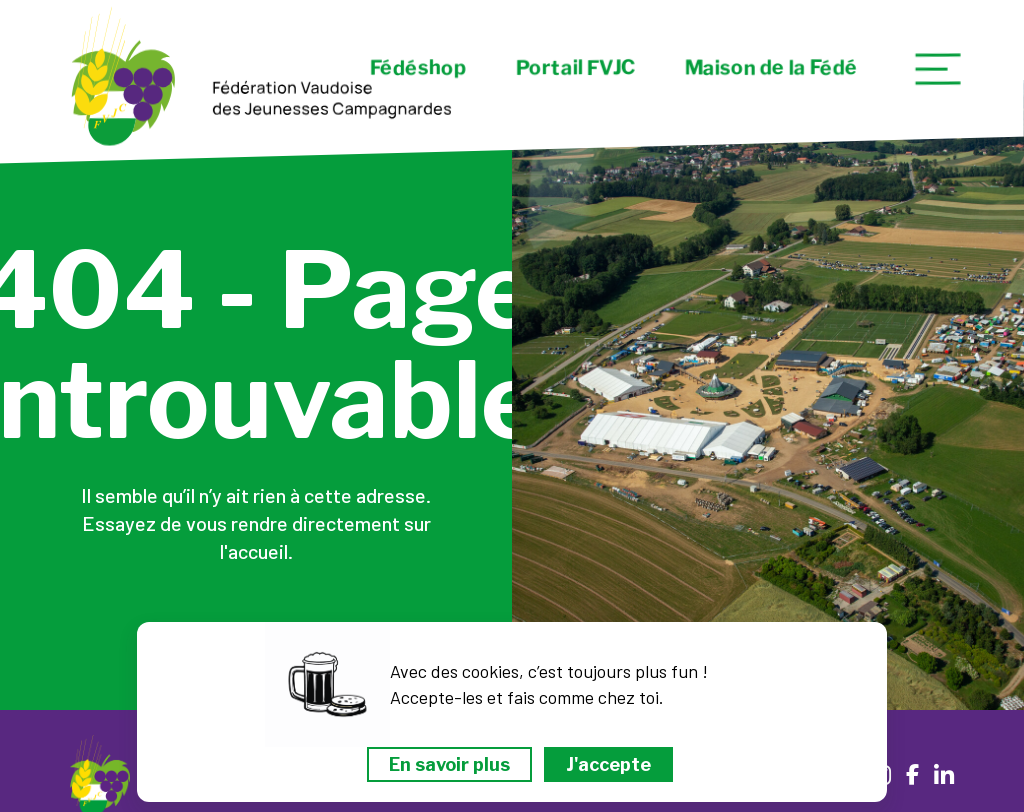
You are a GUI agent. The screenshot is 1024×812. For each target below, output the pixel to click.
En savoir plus (449, 764)
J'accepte (608, 764)
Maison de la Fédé (771, 68)
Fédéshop (418, 68)
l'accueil (254, 551)
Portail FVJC (575, 68)
